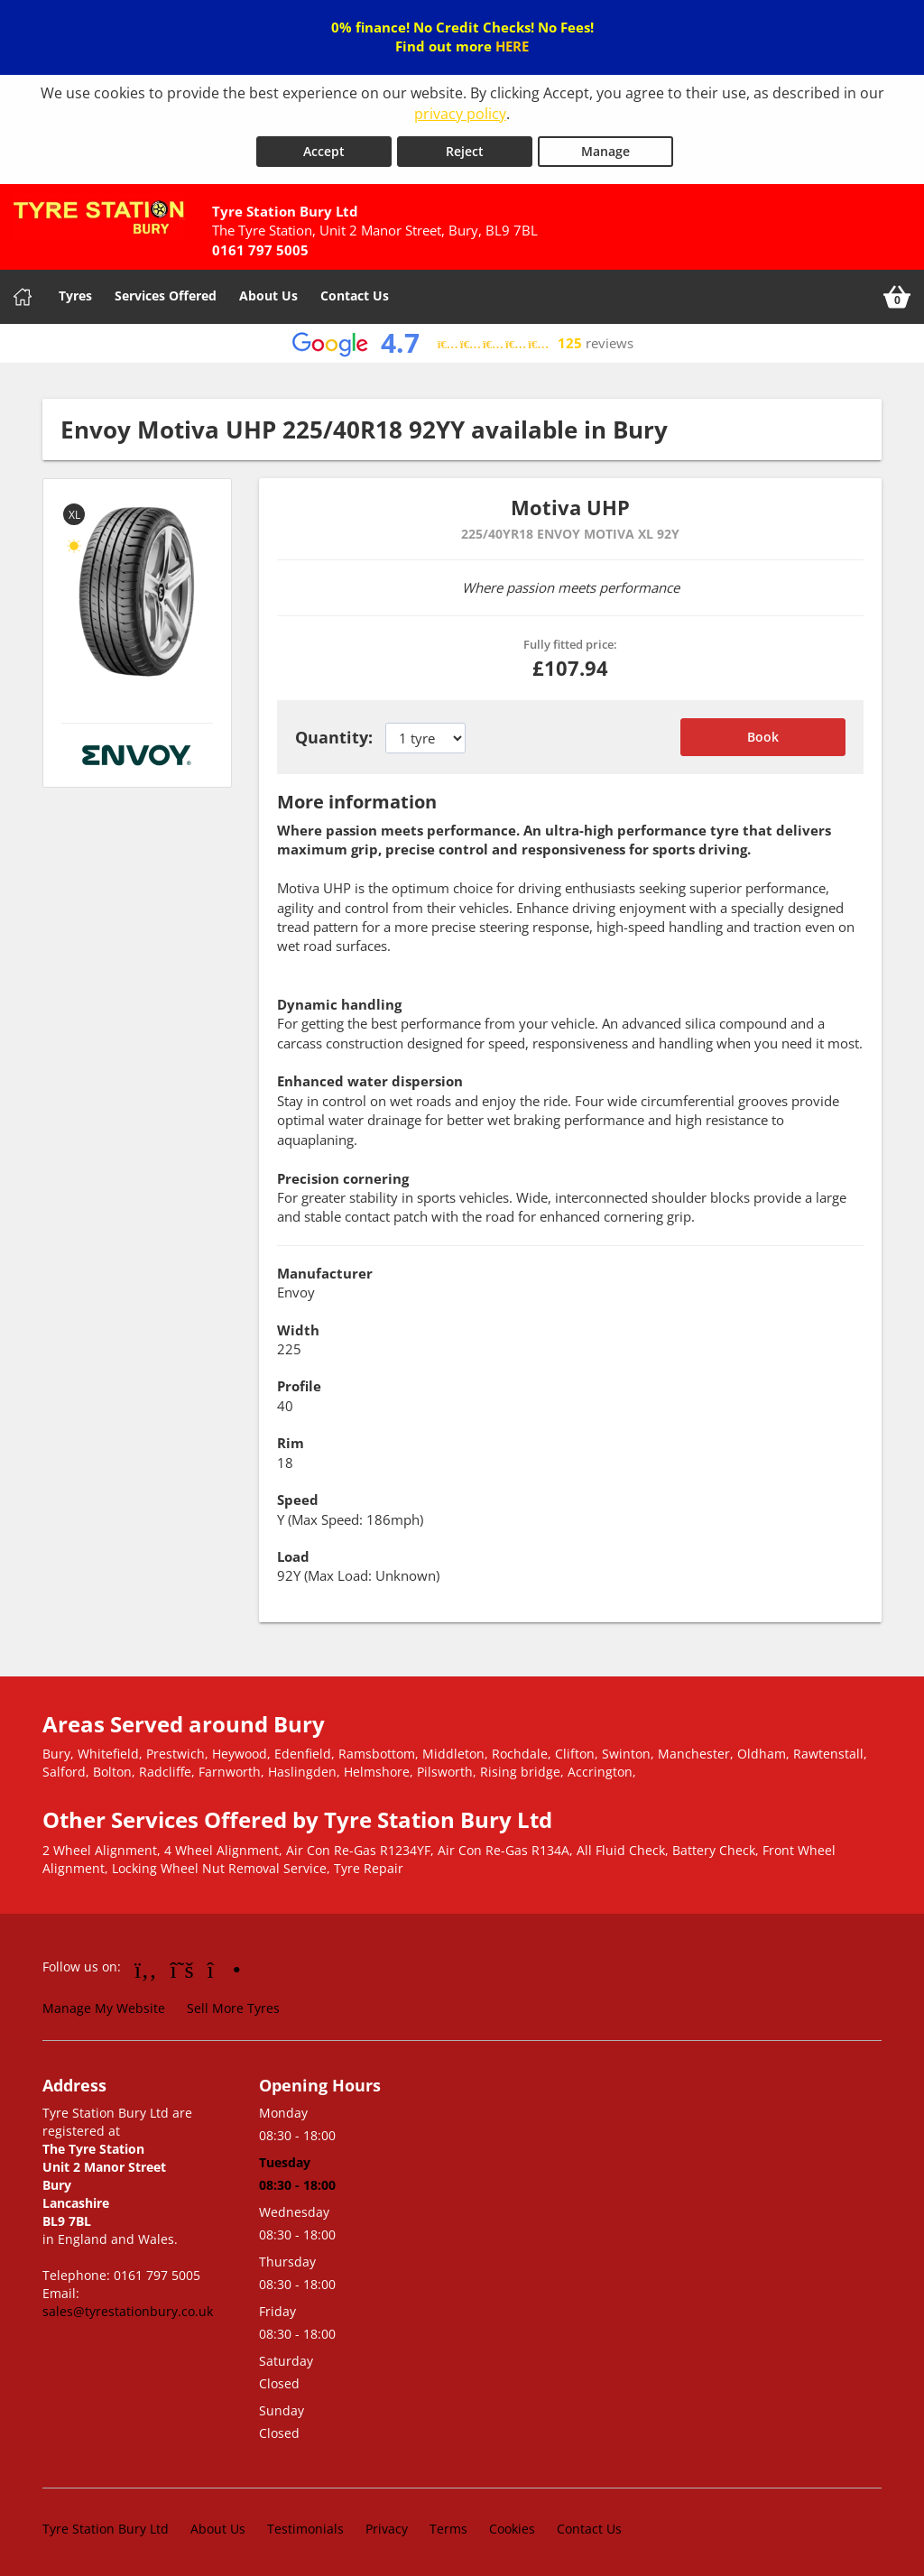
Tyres (75, 292)
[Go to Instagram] (224, 1966)
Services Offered (166, 292)
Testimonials (305, 2525)
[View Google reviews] (462, 340)
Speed (298, 1497)
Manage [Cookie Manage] (605, 148)
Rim (290, 1440)
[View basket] (896, 294)
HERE (512, 46)
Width (298, 1327)
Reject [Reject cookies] (465, 148)
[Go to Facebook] (145, 1966)
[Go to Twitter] (182, 1966)
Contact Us (354, 292)
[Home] (23, 294)
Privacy (386, 2525)
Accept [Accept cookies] (324, 148)
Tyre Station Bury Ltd (105, 2525)
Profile (299, 1383)
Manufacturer (325, 1270)
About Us (268, 292)
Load (293, 1554)
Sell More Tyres (233, 2005)
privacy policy (460, 114)
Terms (448, 2525)
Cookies (512, 2525)
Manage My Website (103, 2005)
